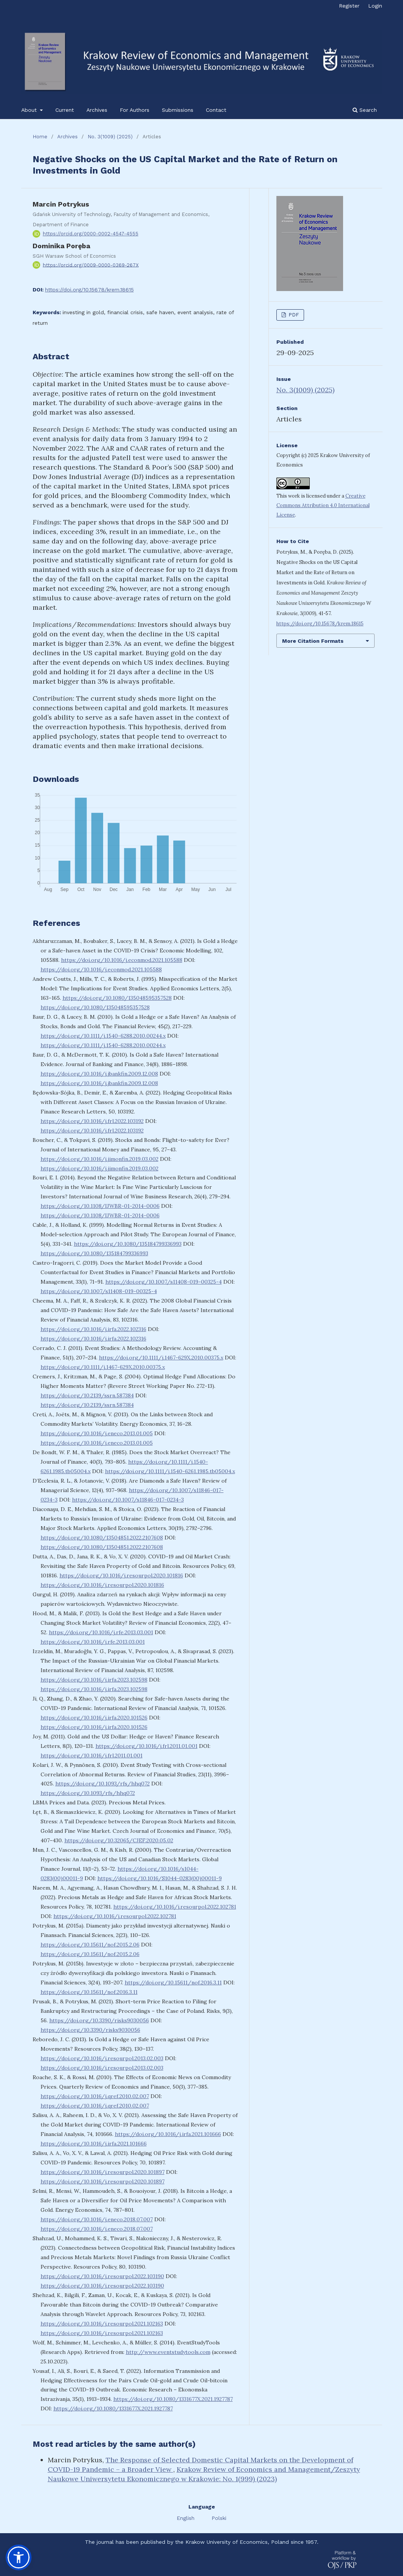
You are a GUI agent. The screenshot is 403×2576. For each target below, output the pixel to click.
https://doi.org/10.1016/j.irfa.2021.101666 (168, 2134)
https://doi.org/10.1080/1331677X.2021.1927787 (173, 2399)
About (30, 110)
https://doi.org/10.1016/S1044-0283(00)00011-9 (159, 1878)
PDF (293, 315)
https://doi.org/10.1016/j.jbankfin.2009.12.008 (99, 1073)
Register (349, 6)
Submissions (177, 110)
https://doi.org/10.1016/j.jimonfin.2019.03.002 (99, 1159)
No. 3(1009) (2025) (110, 136)
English (186, 2518)
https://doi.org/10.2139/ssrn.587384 (87, 1395)
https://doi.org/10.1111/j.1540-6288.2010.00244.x (103, 1035)
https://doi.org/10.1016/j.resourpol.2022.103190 (102, 2276)
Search (365, 110)
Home (40, 136)
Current (64, 110)
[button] (19, 2557)
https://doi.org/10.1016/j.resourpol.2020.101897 (103, 2172)
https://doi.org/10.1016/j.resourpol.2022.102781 (174, 1906)
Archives (96, 110)
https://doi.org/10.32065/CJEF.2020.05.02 (118, 1840)
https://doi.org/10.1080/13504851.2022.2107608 (102, 1537)
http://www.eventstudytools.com (168, 2352)
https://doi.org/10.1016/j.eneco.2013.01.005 (97, 1433)
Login (375, 6)
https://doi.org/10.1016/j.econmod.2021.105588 (121, 960)
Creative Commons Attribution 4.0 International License (323, 505)
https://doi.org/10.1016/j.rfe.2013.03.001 (101, 1632)
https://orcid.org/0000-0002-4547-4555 (90, 233)
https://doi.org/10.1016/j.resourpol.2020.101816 (121, 1575)
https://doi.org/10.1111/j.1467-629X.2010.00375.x (161, 1357)
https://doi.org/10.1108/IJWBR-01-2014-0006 (100, 1206)
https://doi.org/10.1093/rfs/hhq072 (102, 1783)
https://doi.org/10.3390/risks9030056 (99, 2020)
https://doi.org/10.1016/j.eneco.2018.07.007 (97, 2219)
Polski (219, 2518)
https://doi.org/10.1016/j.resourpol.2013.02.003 (102, 2058)
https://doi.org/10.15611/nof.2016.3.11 (173, 1982)
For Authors (134, 110)
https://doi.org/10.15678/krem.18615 (89, 290)
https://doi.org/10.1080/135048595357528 (117, 997)
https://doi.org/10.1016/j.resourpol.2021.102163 (102, 2323)
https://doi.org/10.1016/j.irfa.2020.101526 (94, 1717)
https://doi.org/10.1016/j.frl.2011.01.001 (147, 1746)
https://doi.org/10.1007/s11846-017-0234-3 (128, 1499)
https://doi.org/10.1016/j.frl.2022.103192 (92, 1121)
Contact (216, 110)
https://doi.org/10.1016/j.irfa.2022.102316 (93, 1329)
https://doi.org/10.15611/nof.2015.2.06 (90, 1944)
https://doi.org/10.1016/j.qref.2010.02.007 (95, 2096)
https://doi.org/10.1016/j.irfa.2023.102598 (94, 1679)
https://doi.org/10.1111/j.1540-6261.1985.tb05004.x (170, 1471)
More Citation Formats (312, 641)
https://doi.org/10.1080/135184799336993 (128, 1243)
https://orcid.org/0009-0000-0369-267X (91, 265)
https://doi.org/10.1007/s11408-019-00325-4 (163, 1281)
